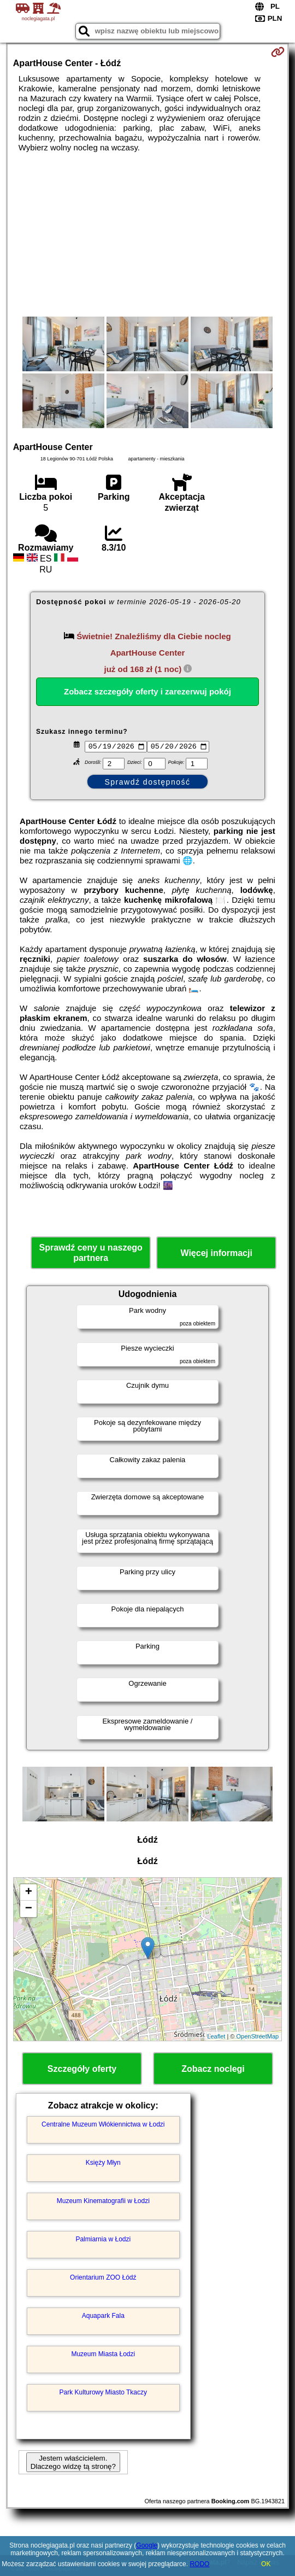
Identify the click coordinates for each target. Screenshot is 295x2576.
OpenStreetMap (258, 2037)
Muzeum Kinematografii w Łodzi (103, 2202)
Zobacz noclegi (213, 2070)
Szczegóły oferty (82, 2070)
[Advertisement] (147, 234)
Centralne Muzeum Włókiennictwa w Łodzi (103, 2126)
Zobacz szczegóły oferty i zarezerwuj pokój (147, 691)
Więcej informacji (216, 1254)
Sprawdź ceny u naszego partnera (90, 1254)
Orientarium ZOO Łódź (103, 2279)
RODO (199, 2564)
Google (146, 2545)
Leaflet (216, 2037)
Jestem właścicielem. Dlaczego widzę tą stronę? (73, 2463)
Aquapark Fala (103, 2317)
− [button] (28, 1910)
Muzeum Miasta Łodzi (103, 2355)
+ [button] (28, 1894)
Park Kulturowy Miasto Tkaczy (104, 2394)
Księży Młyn (103, 2164)
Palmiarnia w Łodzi (103, 2241)
